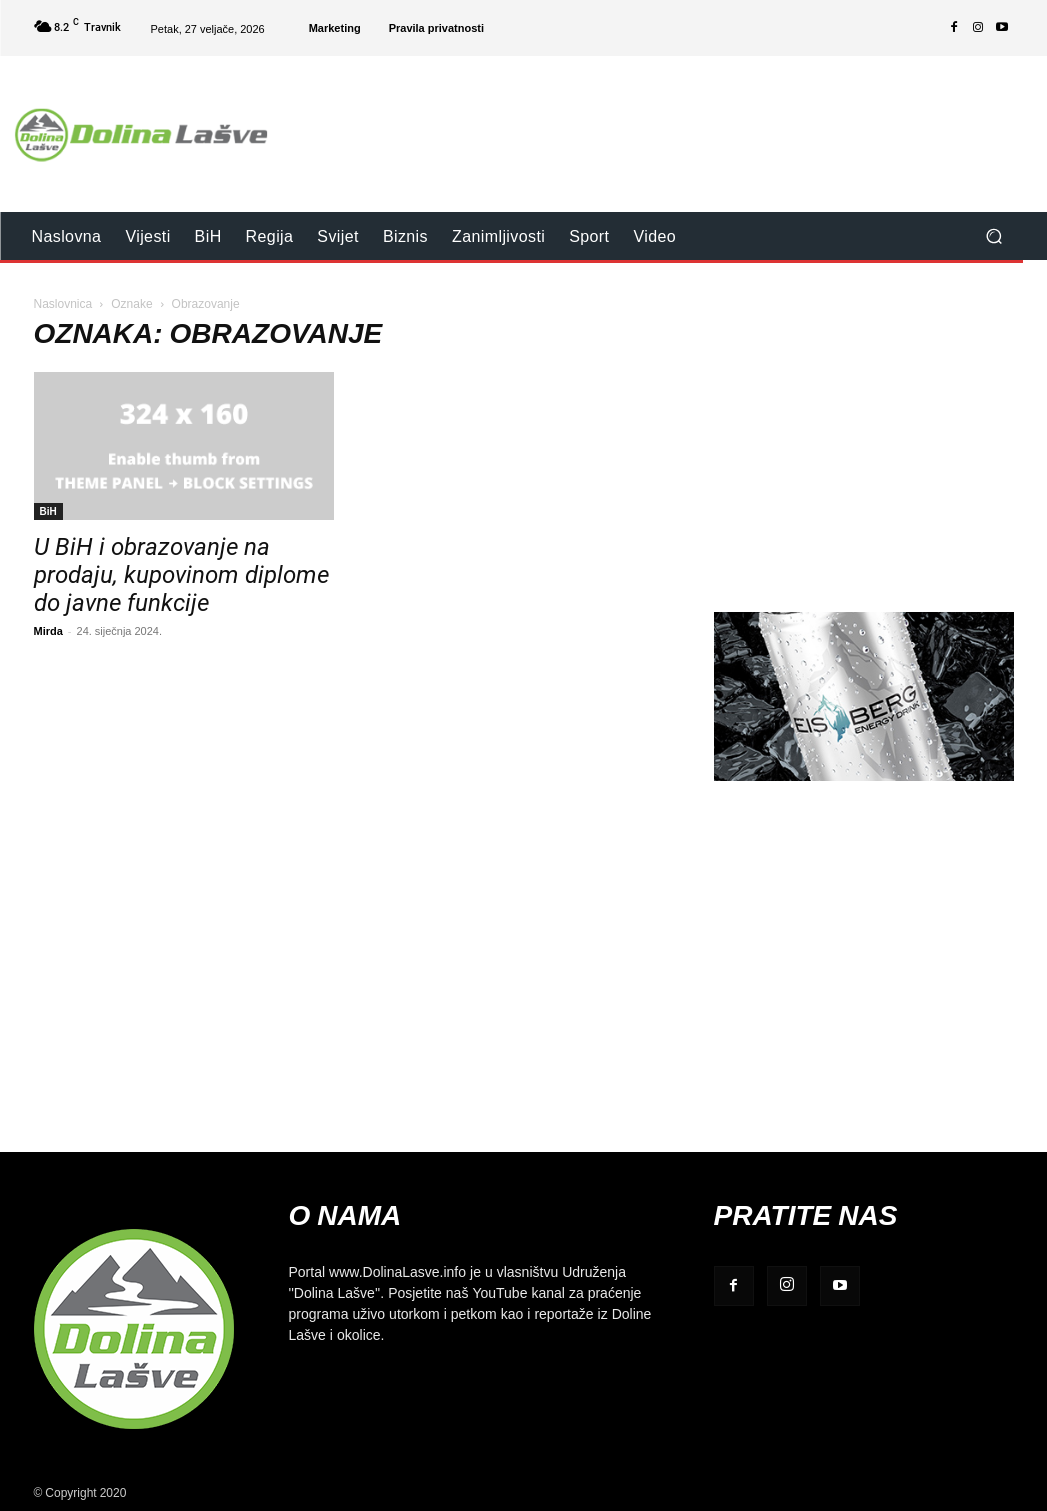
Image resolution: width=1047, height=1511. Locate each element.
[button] (994, 236)
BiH (48, 511)
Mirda (48, 630)
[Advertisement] (646, 121)
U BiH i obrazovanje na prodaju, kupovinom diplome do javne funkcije (181, 575)
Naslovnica (63, 303)
